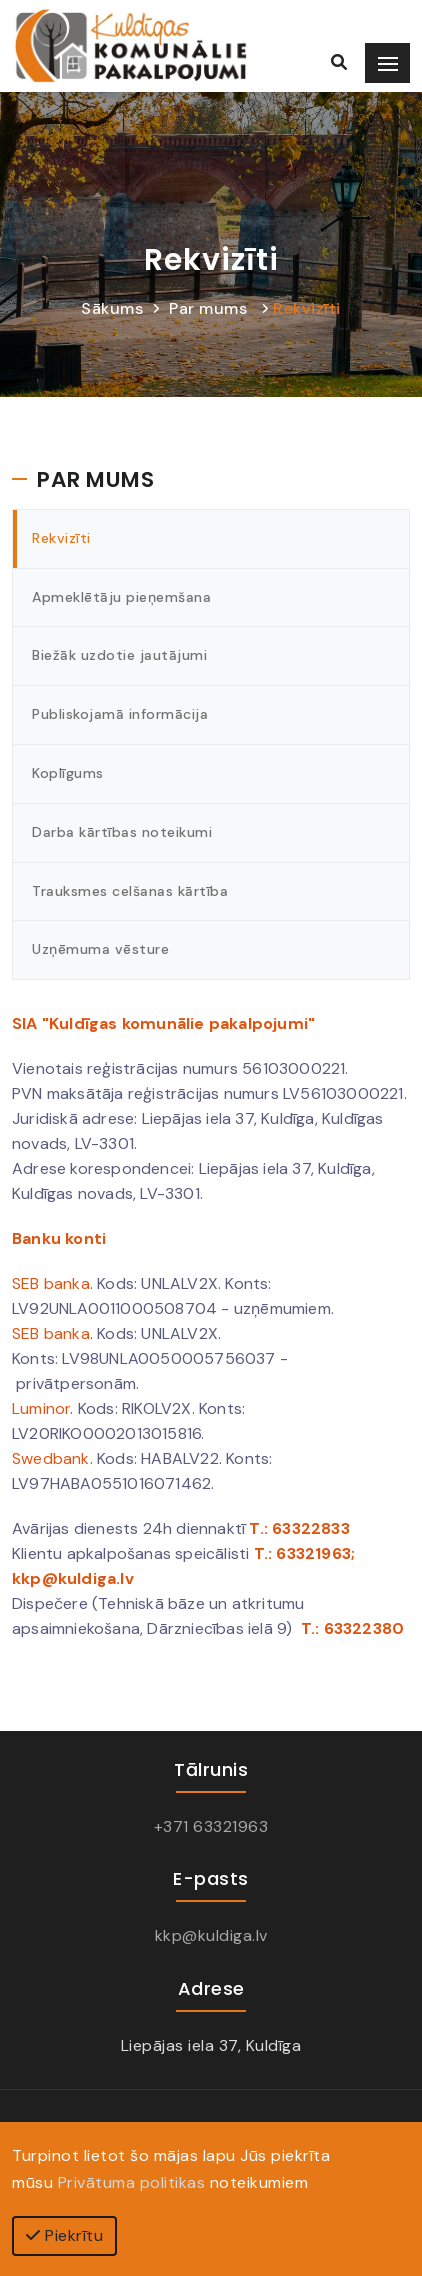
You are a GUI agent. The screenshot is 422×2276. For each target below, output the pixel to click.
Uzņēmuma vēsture (100, 949)
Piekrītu (64, 2235)
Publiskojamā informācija (120, 714)
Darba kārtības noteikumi (122, 832)
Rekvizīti (307, 308)
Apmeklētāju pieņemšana (121, 597)
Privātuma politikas (132, 2182)
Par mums (208, 308)
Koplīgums (68, 773)
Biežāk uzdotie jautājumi (119, 655)
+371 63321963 (211, 1826)
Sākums (112, 308)
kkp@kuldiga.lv (211, 1935)
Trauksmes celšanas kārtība (130, 891)
